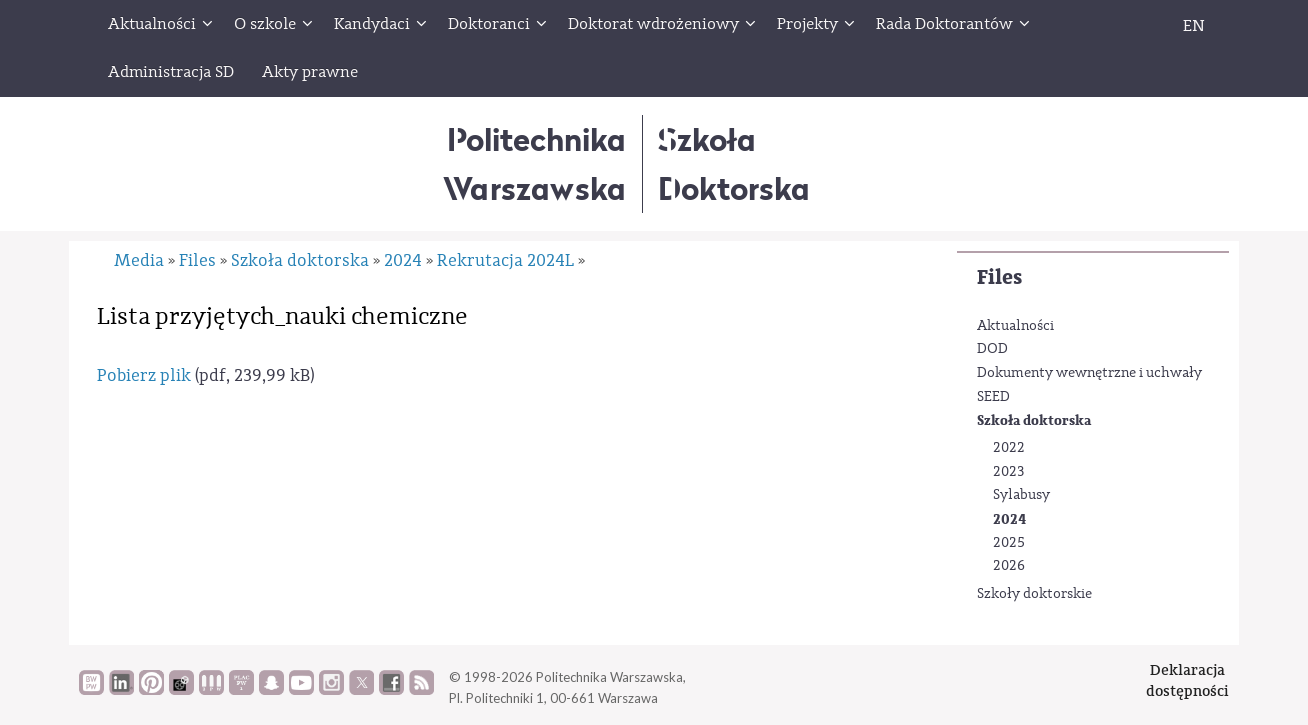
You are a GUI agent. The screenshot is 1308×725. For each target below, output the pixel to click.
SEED (993, 397)
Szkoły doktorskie (1034, 594)
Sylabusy (1021, 495)
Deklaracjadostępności (1187, 680)
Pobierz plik (144, 375)
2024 (1009, 519)
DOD (992, 349)
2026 (1009, 566)
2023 (1008, 472)
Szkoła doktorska (1034, 420)
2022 (1009, 448)
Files (999, 277)
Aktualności (1015, 326)
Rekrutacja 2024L (505, 260)
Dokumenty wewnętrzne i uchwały (1089, 373)
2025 (1009, 543)
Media (139, 260)
